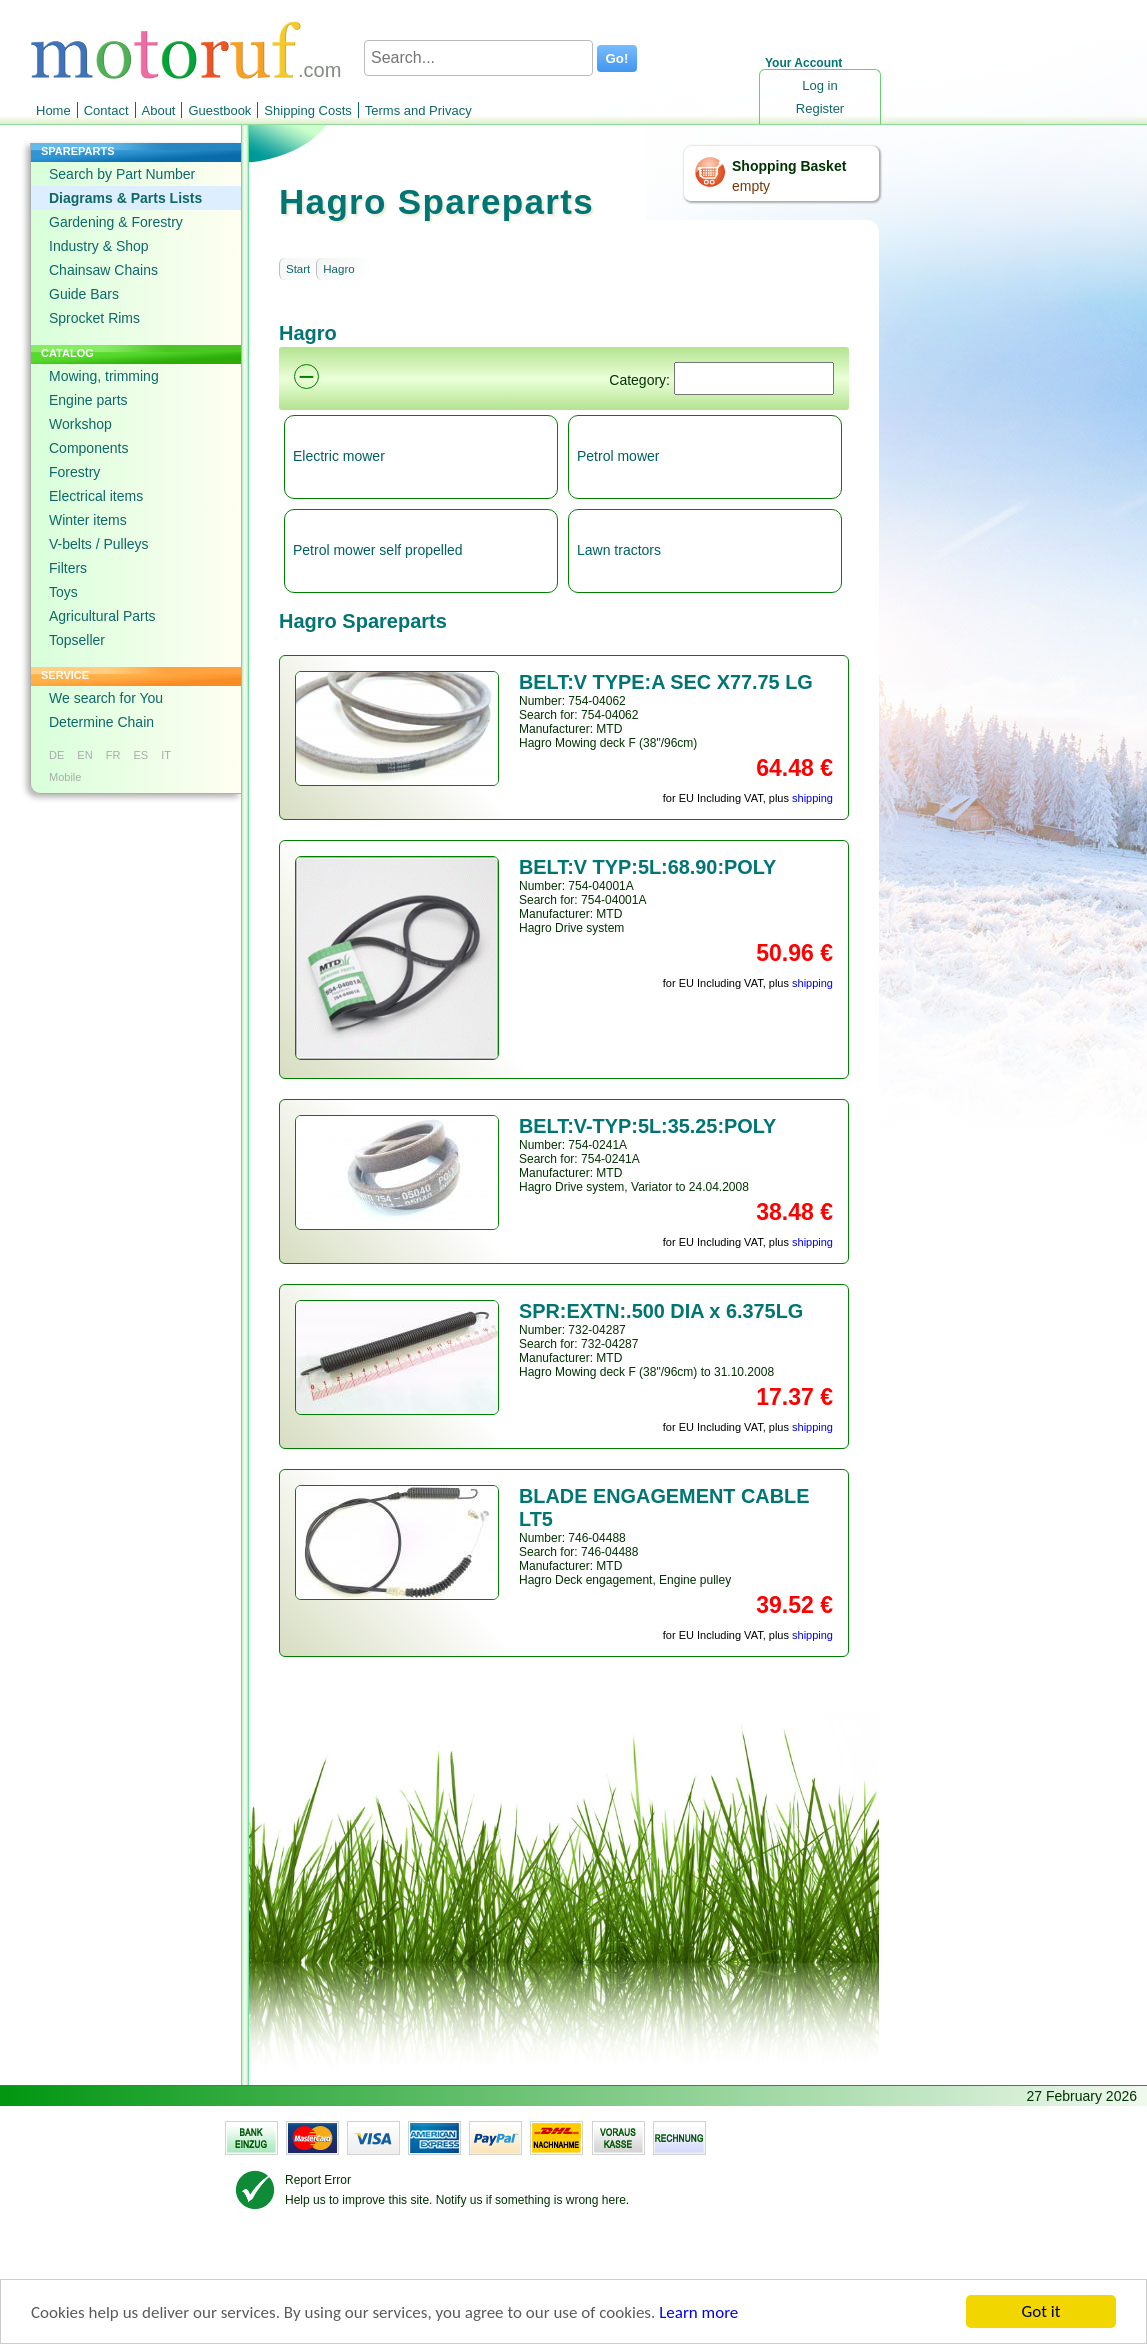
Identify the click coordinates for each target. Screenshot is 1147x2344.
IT (166, 755)
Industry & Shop (99, 246)
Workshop (80, 424)
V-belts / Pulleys (99, 544)
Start (298, 269)
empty (751, 186)
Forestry (74, 472)
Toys (63, 592)
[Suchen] (754, 378)
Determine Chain (101, 722)
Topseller (77, 640)
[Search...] (478, 58)
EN (84, 755)
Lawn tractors (619, 550)
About (159, 110)
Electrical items (96, 496)
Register (820, 108)
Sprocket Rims (94, 318)
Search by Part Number (122, 174)
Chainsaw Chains (103, 270)
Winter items (88, 520)
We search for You (106, 698)
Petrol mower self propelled (378, 550)
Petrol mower (618, 456)
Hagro (338, 269)
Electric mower (339, 456)
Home (53, 110)
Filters (68, 568)
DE (56, 755)
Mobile (65, 777)
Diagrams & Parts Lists (125, 198)
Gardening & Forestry (116, 222)
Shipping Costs (307, 110)
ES (140, 755)
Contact (106, 110)
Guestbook (219, 110)
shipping (812, 798)
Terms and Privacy (418, 110)
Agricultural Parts (102, 616)
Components (88, 448)
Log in (819, 85)
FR (113, 755)
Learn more (698, 2318)
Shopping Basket (789, 166)
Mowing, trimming (104, 376)
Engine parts (88, 400)
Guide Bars (84, 294)
